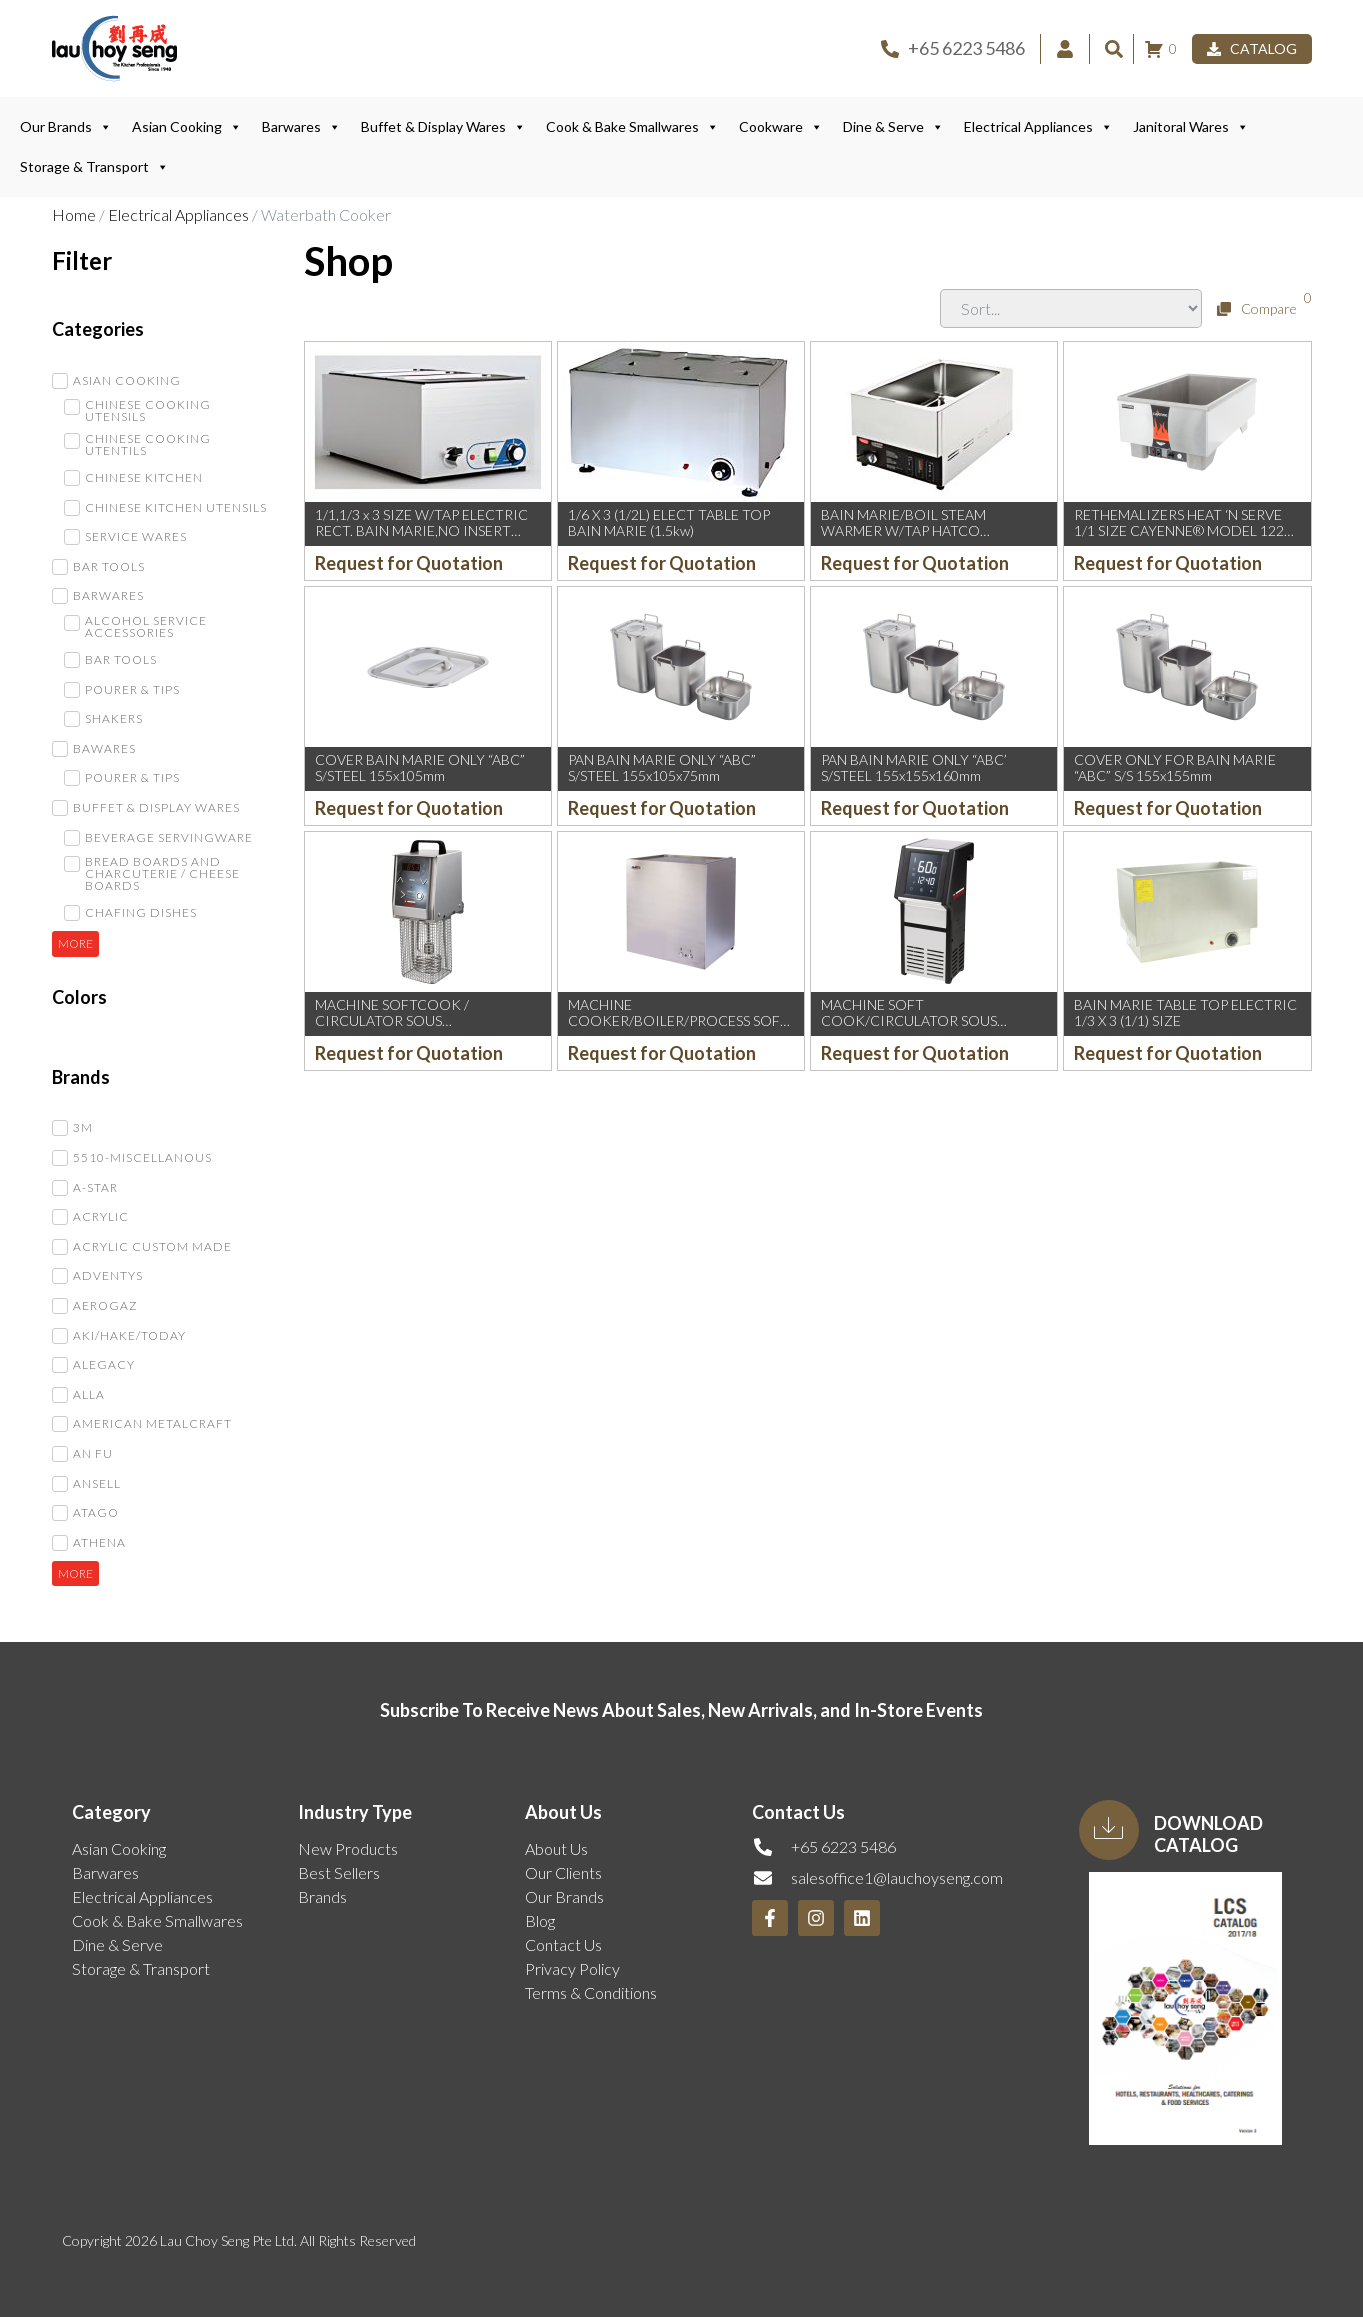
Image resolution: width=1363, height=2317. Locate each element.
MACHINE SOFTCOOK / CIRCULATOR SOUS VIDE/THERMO (392, 1021)
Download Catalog (1208, 1834)
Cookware (781, 127)
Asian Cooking (187, 127)
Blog (540, 1920)
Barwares (301, 127)
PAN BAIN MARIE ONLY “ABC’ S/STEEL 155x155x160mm (914, 768)
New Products (348, 1848)
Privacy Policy (572, 1968)
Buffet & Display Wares (443, 127)
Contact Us (563, 1944)
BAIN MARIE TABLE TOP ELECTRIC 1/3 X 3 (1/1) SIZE (1185, 1013)
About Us (556, 1848)
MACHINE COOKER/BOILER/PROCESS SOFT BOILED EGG (678, 1021)
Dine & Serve (893, 127)
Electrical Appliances (1038, 127)
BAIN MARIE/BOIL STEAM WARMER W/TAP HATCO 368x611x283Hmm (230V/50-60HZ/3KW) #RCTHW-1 (911, 539)
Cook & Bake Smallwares (632, 127)
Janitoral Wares (1191, 127)
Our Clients (563, 1872)
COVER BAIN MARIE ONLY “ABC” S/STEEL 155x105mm (420, 768)
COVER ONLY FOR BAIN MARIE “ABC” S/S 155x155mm (1175, 768)
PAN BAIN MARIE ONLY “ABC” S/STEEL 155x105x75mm (662, 768)
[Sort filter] (1071, 308)
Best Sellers (339, 1872)
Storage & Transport (94, 167)
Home (74, 214)
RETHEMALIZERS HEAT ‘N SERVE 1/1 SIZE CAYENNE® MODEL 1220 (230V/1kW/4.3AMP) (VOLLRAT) (1183, 531)
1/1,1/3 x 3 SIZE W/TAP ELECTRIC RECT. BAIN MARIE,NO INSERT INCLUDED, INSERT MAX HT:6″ (421, 531)
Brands (322, 1896)
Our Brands (66, 127)
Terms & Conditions (591, 1992)
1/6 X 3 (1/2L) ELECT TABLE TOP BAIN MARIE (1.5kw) (669, 523)
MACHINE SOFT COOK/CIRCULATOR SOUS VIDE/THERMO (909, 1021)
